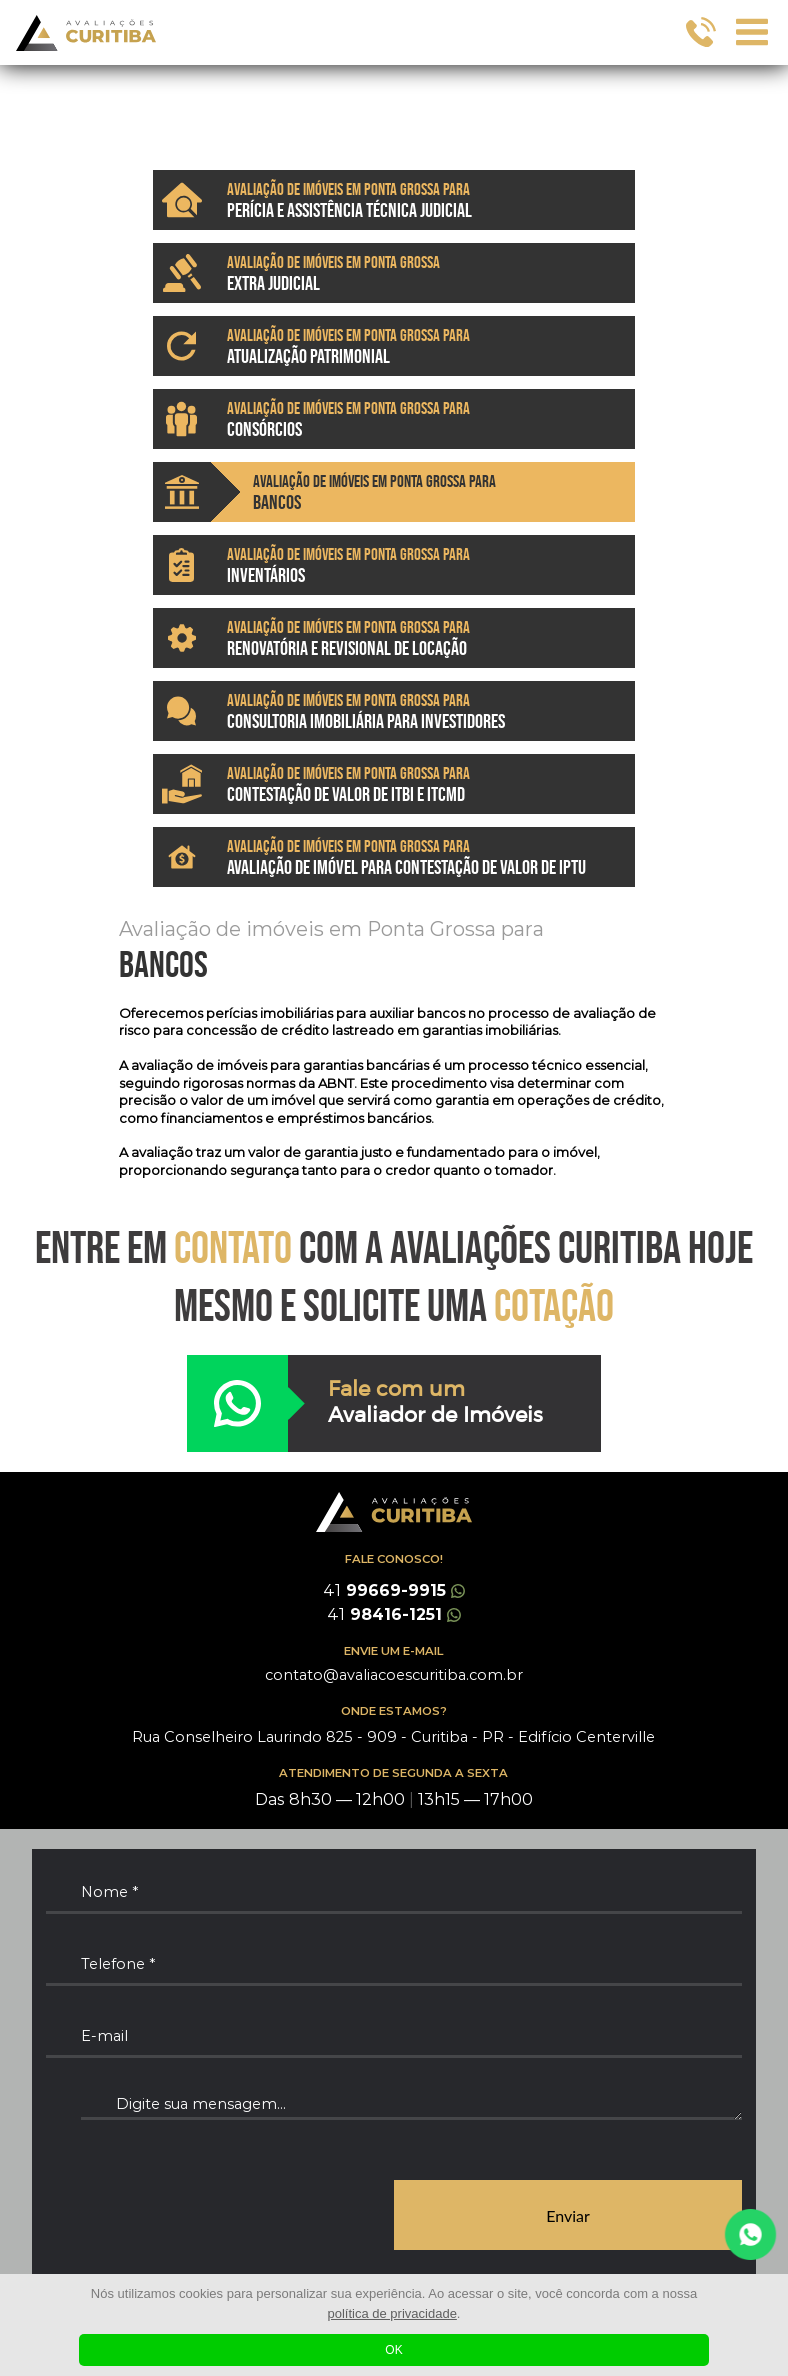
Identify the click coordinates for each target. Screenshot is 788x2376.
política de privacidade (392, 2313)
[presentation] (198, 2216)
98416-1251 (394, 1614)
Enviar (568, 2215)
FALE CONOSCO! (394, 1559)
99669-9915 (394, 1590)
